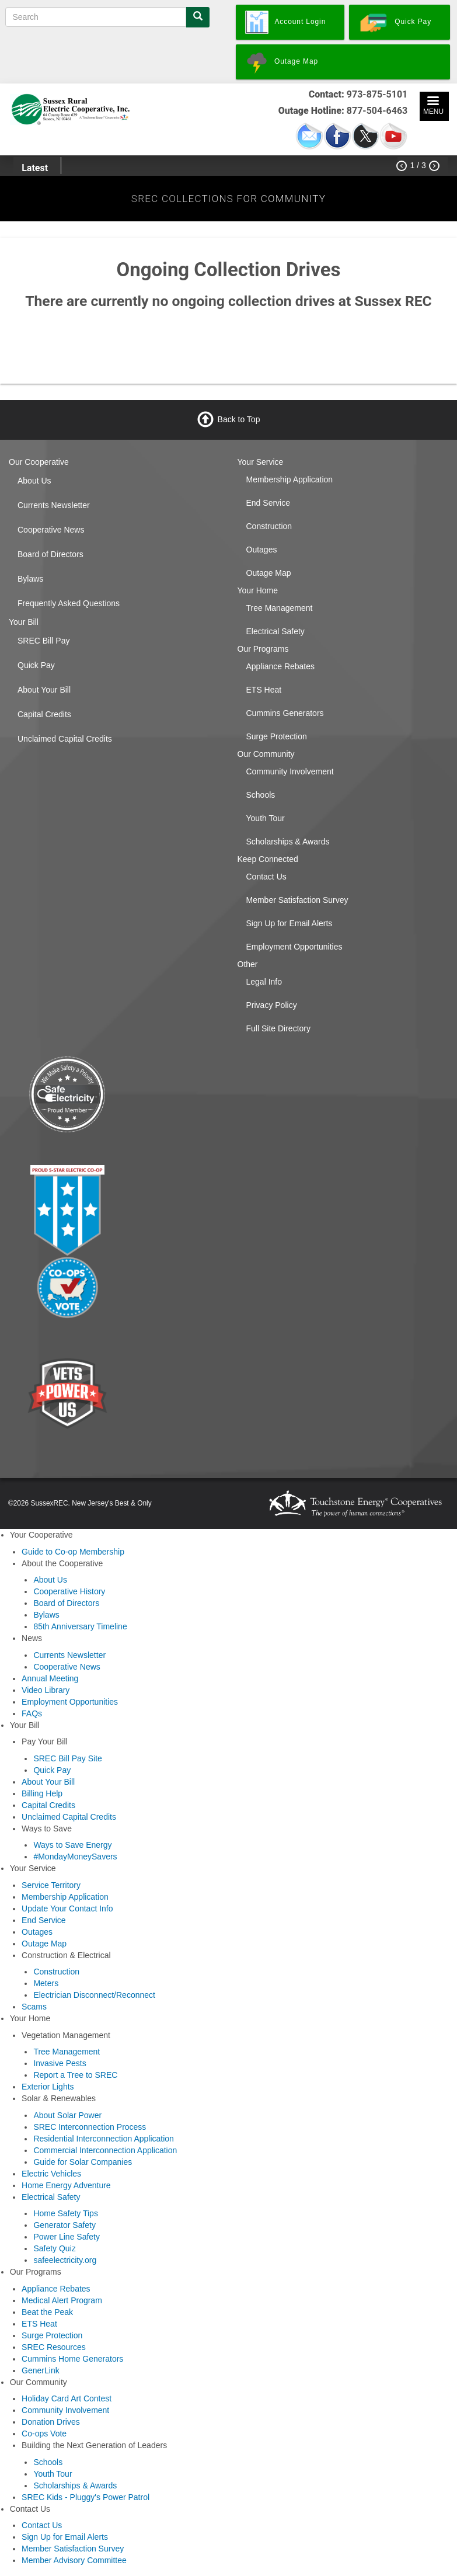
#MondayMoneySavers (75, 1856)
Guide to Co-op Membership (73, 1551)
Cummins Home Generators (72, 2358)
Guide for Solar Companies (82, 2162)
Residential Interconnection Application (103, 2138)
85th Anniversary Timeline (80, 1626)
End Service (268, 502)
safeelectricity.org (64, 2260)
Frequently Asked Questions (69, 603)
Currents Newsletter (54, 505)
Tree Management (279, 608)
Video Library (45, 1690)
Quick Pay (36, 665)
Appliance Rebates (280, 666)
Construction (269, 526)
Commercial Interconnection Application (105, 2150)
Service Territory (51, 1885)
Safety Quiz (54, 2248)
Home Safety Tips (65, 2213)
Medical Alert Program (62, 2300)
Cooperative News (51, 529)
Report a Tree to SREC (75, 2075)
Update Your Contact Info (67, 1908)
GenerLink (41, 2370)
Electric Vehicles (51, 2173)
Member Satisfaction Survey (297, 900)
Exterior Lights (48, 2086)
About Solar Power (67, 2115)
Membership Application (289, 479)
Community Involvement (290, 771)
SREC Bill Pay (43, 640)
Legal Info (264, 981)
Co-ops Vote (44, 2433)
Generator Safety (64, 2225)
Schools (260, 794)
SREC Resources (54, 2347)
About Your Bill (44, 689)
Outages (261, 549)
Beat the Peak (47, 2312)
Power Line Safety (66, 2236)
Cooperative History (69, 1591)
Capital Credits (44, 714)
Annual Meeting (50, 1678)
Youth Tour (265, 818)
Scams (34, 2006)
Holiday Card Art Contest (66, 2398)
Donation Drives (51, 2421)
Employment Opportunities (294, 946)
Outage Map (268, 573)
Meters (45, 1983)
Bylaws (30, 578)
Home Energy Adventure (66, 2185)
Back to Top (239, 419)
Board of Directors (50, 554)
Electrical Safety (275, 631)
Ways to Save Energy (72, 1845)
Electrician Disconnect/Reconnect (94, 1995)
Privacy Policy (271, 1005)
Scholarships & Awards (288, 841)
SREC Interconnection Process (89, 2127)
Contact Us (266, 876)
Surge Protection (276, 736)
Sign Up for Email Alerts (289, 923)
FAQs (32, 1713)
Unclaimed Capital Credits (65, 738)
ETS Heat (264, 689)
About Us (34, 480)
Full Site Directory (278, 1028)
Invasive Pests (59, 2063)
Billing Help (42, 1793)
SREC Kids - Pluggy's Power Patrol (85, 2497)
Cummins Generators (285, 713)
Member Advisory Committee (74, 2560)
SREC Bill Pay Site (67, 1758)
